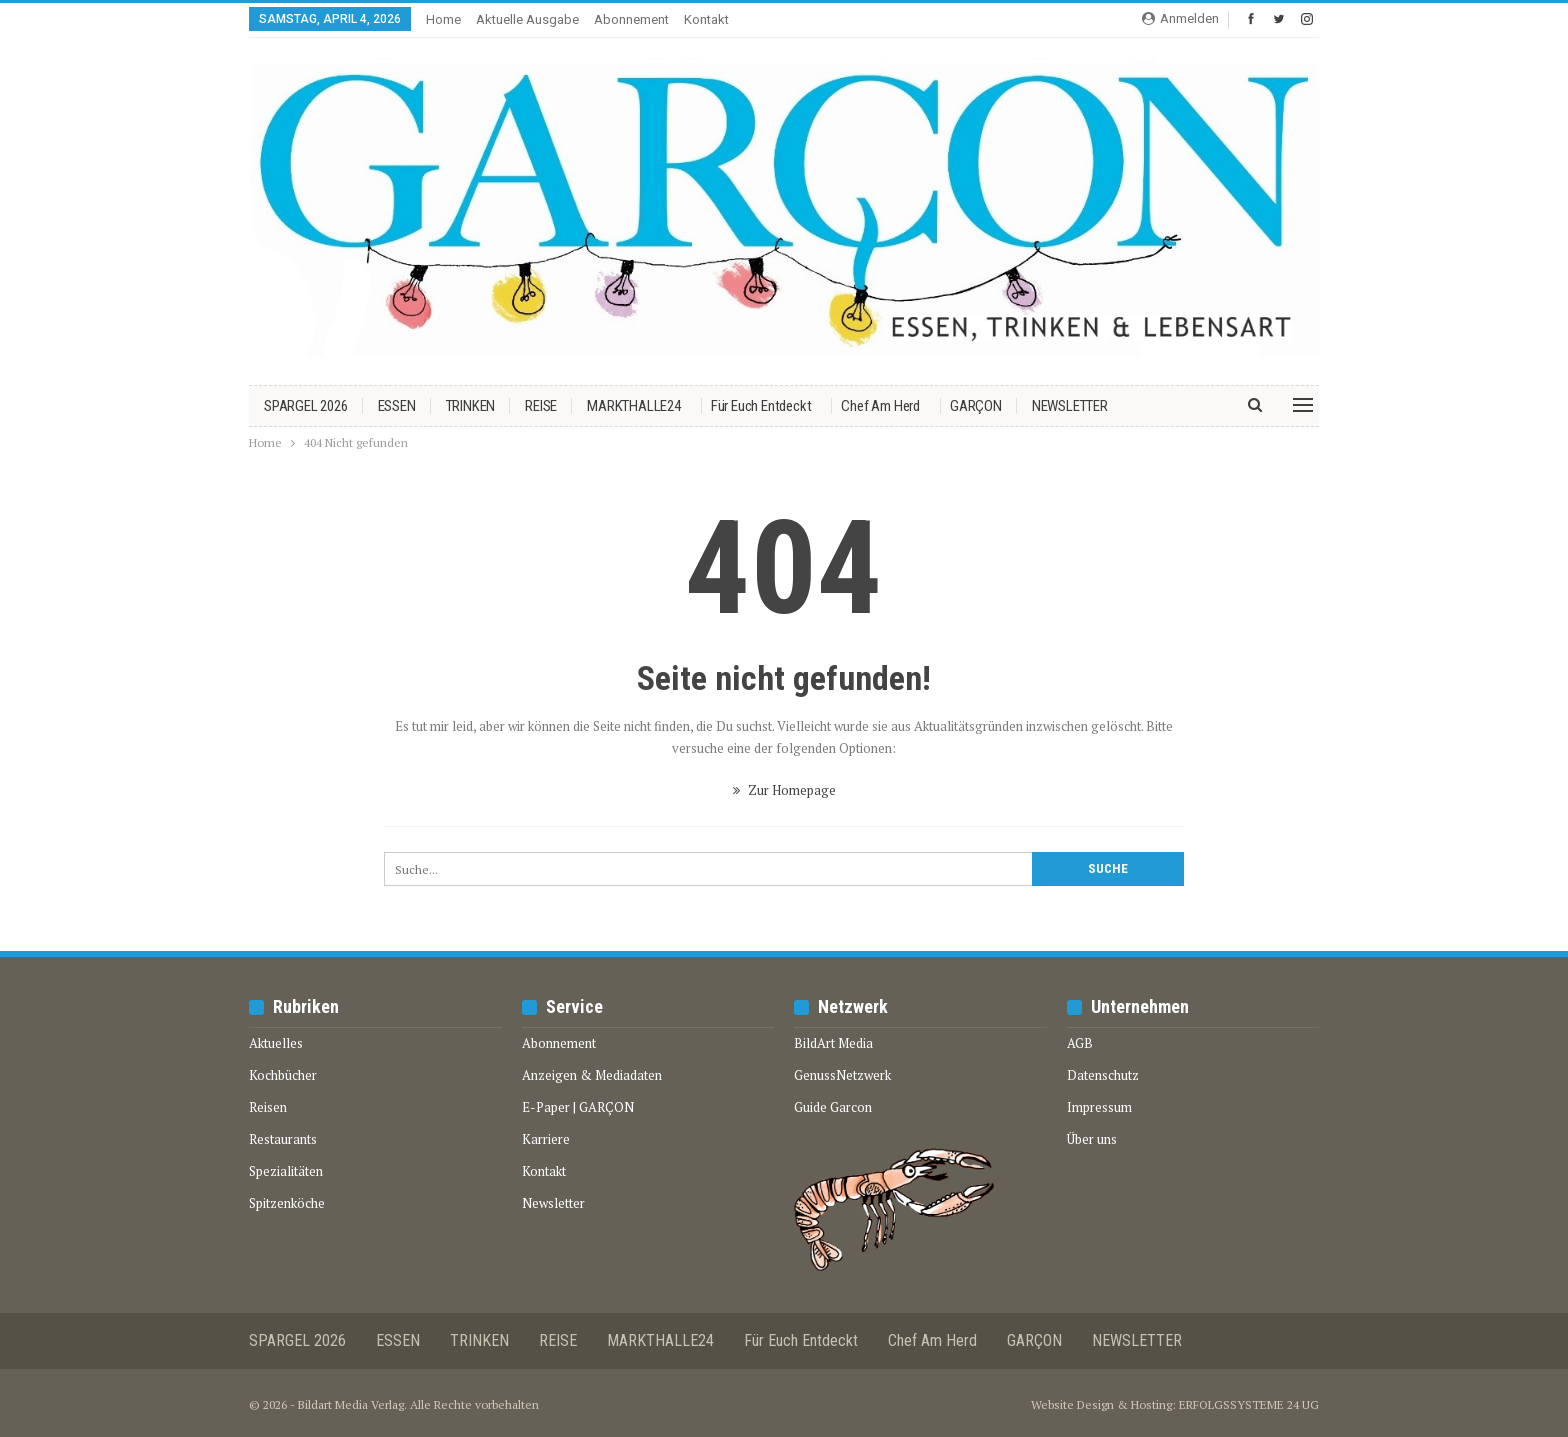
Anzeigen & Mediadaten (592, 1075)
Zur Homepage (784, 790)
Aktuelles (276, 1043)
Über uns (1092, 1139)
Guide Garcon (833, 1107)
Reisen (268, 1107)
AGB (1080, 1043)
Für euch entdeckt (761, 406)
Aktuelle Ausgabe (527, 19)
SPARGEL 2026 (306, 406)
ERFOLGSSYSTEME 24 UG (1249, 1404)
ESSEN (397, 406)
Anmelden (1180, 18)
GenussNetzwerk (842, 1075)
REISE (541, 406)
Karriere (546, 1139)
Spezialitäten (286, 1171)
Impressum (1099, 1107)
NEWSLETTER (1070, 406)
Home (443, 19)
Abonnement (631, 19)
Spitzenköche (287, 1203)
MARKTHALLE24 (634, 406)
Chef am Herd (880, 406)
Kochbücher (283, 1075)
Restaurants (283, 1139)
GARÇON (976, 406)
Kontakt (706, 19)
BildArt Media (833, 1043)
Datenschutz (1103, 1075)
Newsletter (553, 1203)
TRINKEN (471, 406)
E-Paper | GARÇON (578, 1107)
